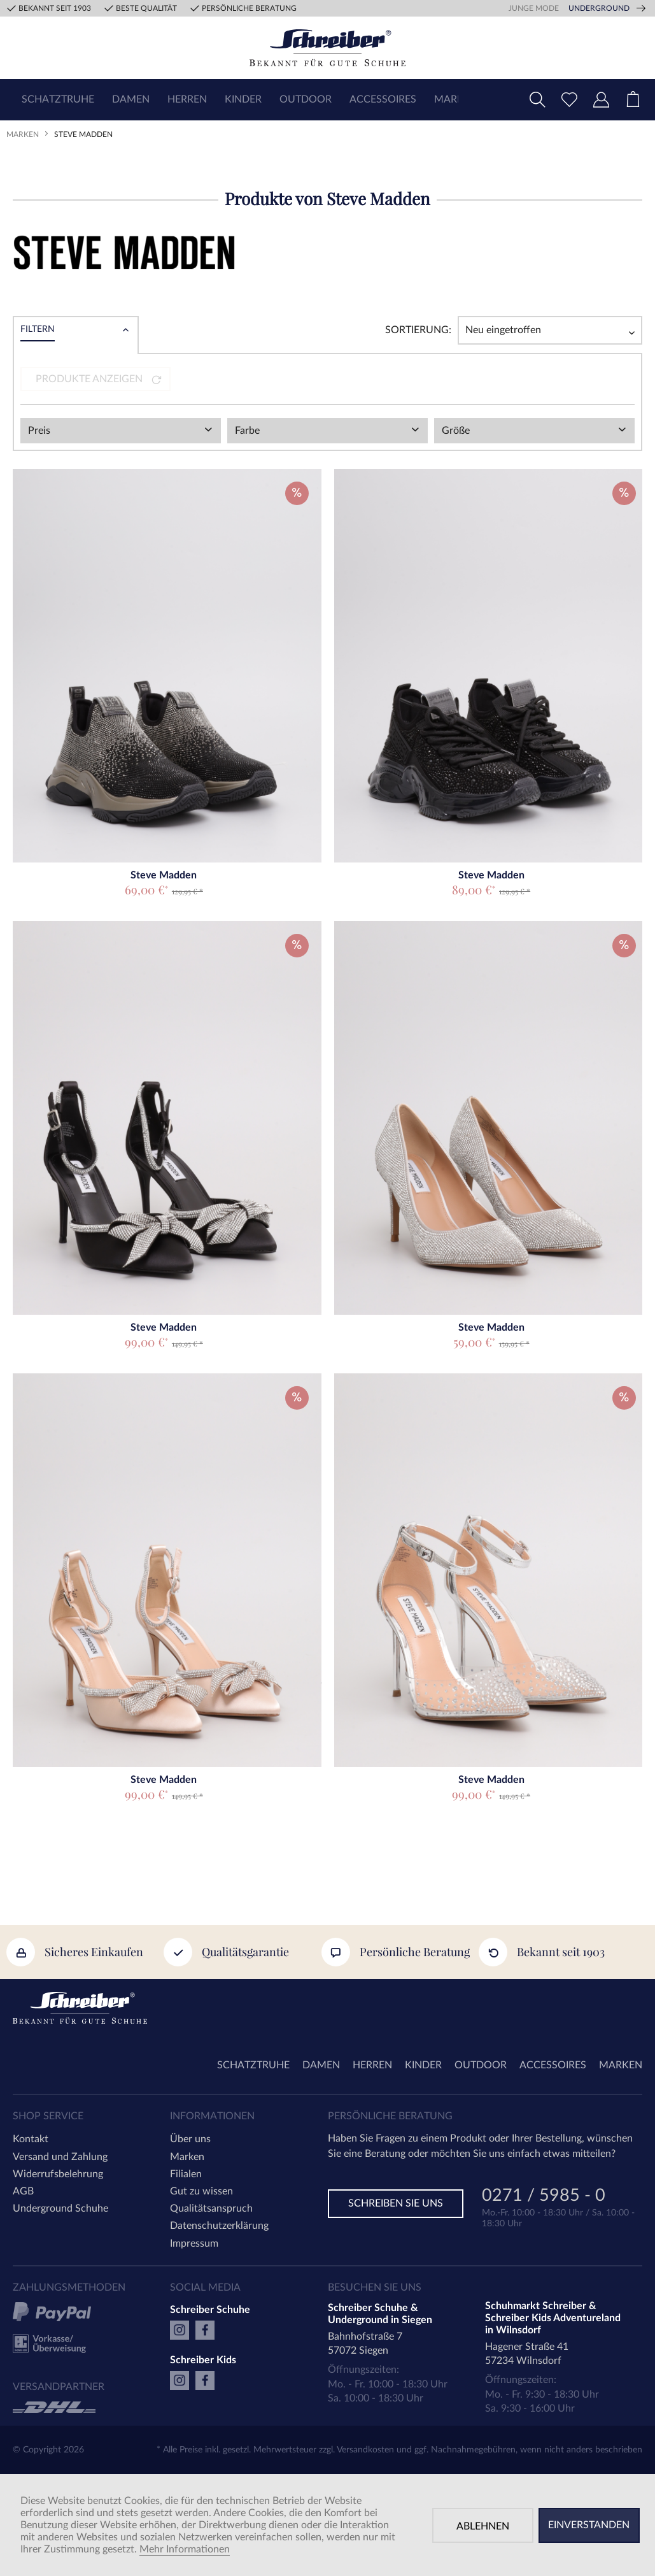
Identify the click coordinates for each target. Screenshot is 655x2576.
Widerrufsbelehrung (58, 2174)
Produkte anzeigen (99, 379)
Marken (187, 2157)
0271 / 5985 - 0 (543, 2196)
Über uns (190, 2139)
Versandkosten (365, 2449)
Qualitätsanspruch (211, 2208)
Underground (599, 8)
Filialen (186, 2174)
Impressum (194, 2243)
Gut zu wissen (201, 2191)
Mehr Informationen (184, 2549)
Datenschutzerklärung (219, 2226)
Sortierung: (418, 330)
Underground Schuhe (60, 2208)
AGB (23, 2191)
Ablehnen (482, 2526)
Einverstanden (589, 2525)
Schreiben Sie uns (395, 2203)
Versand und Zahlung (60, 2157)
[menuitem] (58, 99)
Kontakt (30, 2139)
